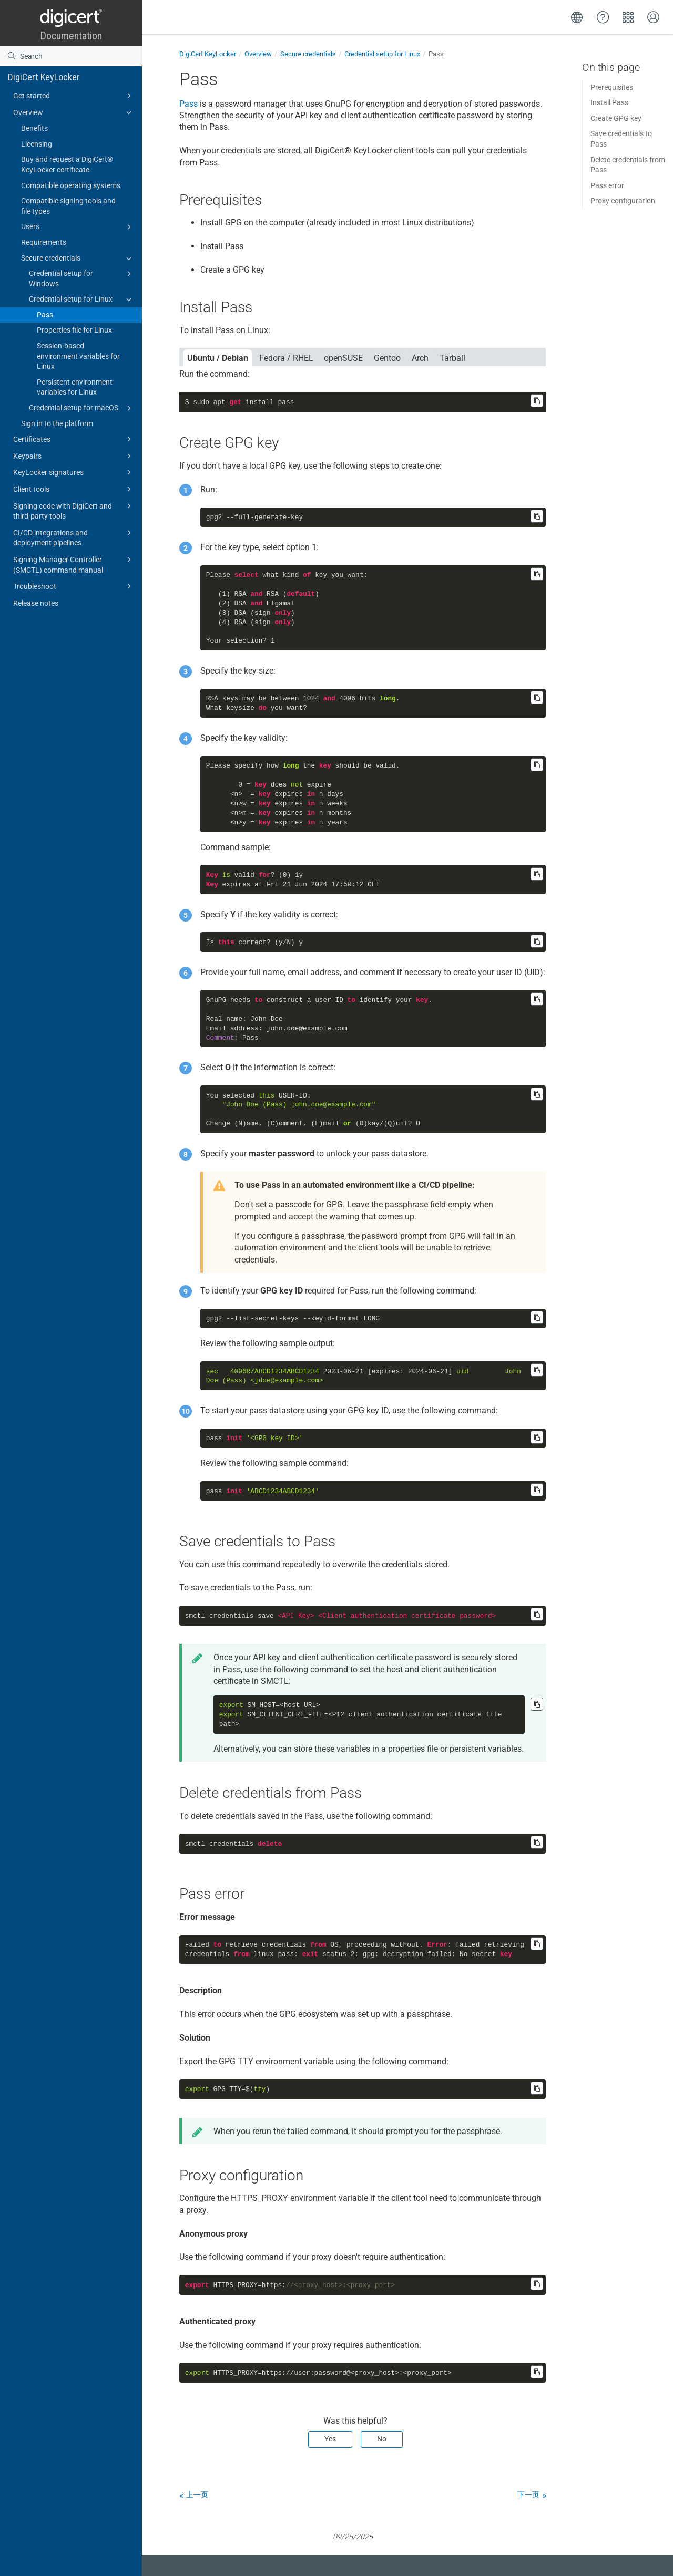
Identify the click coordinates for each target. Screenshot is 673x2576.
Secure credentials (78, 258)
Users (78, 227)
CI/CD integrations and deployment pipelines (74, 537)
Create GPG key (615, 118)
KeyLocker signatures (74, 472)
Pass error (607, 185)
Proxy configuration (622, 200)
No (381, 2439)
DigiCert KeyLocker (44, 76)
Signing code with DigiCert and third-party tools (74, 510)
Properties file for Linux (74, 330)
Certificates (74, 439)
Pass (45, 315)
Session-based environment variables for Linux (78, 356)
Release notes (35, 603)
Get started (74, 95)
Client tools (74, 489)
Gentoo (387, 358)
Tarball (452, 358)
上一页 (197, 2494)
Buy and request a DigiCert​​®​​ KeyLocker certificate (67, 164)
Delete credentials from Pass (627, 165)
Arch (420, 358)
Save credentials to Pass (621, 138)
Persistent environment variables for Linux (75, 387)
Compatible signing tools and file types (68, 205)
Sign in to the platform (57, 423)
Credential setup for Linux (82, 299)
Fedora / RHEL (286, 358)
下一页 (528, 2494)
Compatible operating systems (70, 185)
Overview (74, 112)
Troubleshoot (74, 586)
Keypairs (74, 456)
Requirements (43, 242)
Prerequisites (611, 87)
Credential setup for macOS (82, 408)
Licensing (36, 144)
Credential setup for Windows (82, 278)
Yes (330, 2439)
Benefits (34, 128)
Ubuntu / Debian (217, 358)
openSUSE (343, 358)
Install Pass (609, 102)
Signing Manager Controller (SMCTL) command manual (74, 564)
